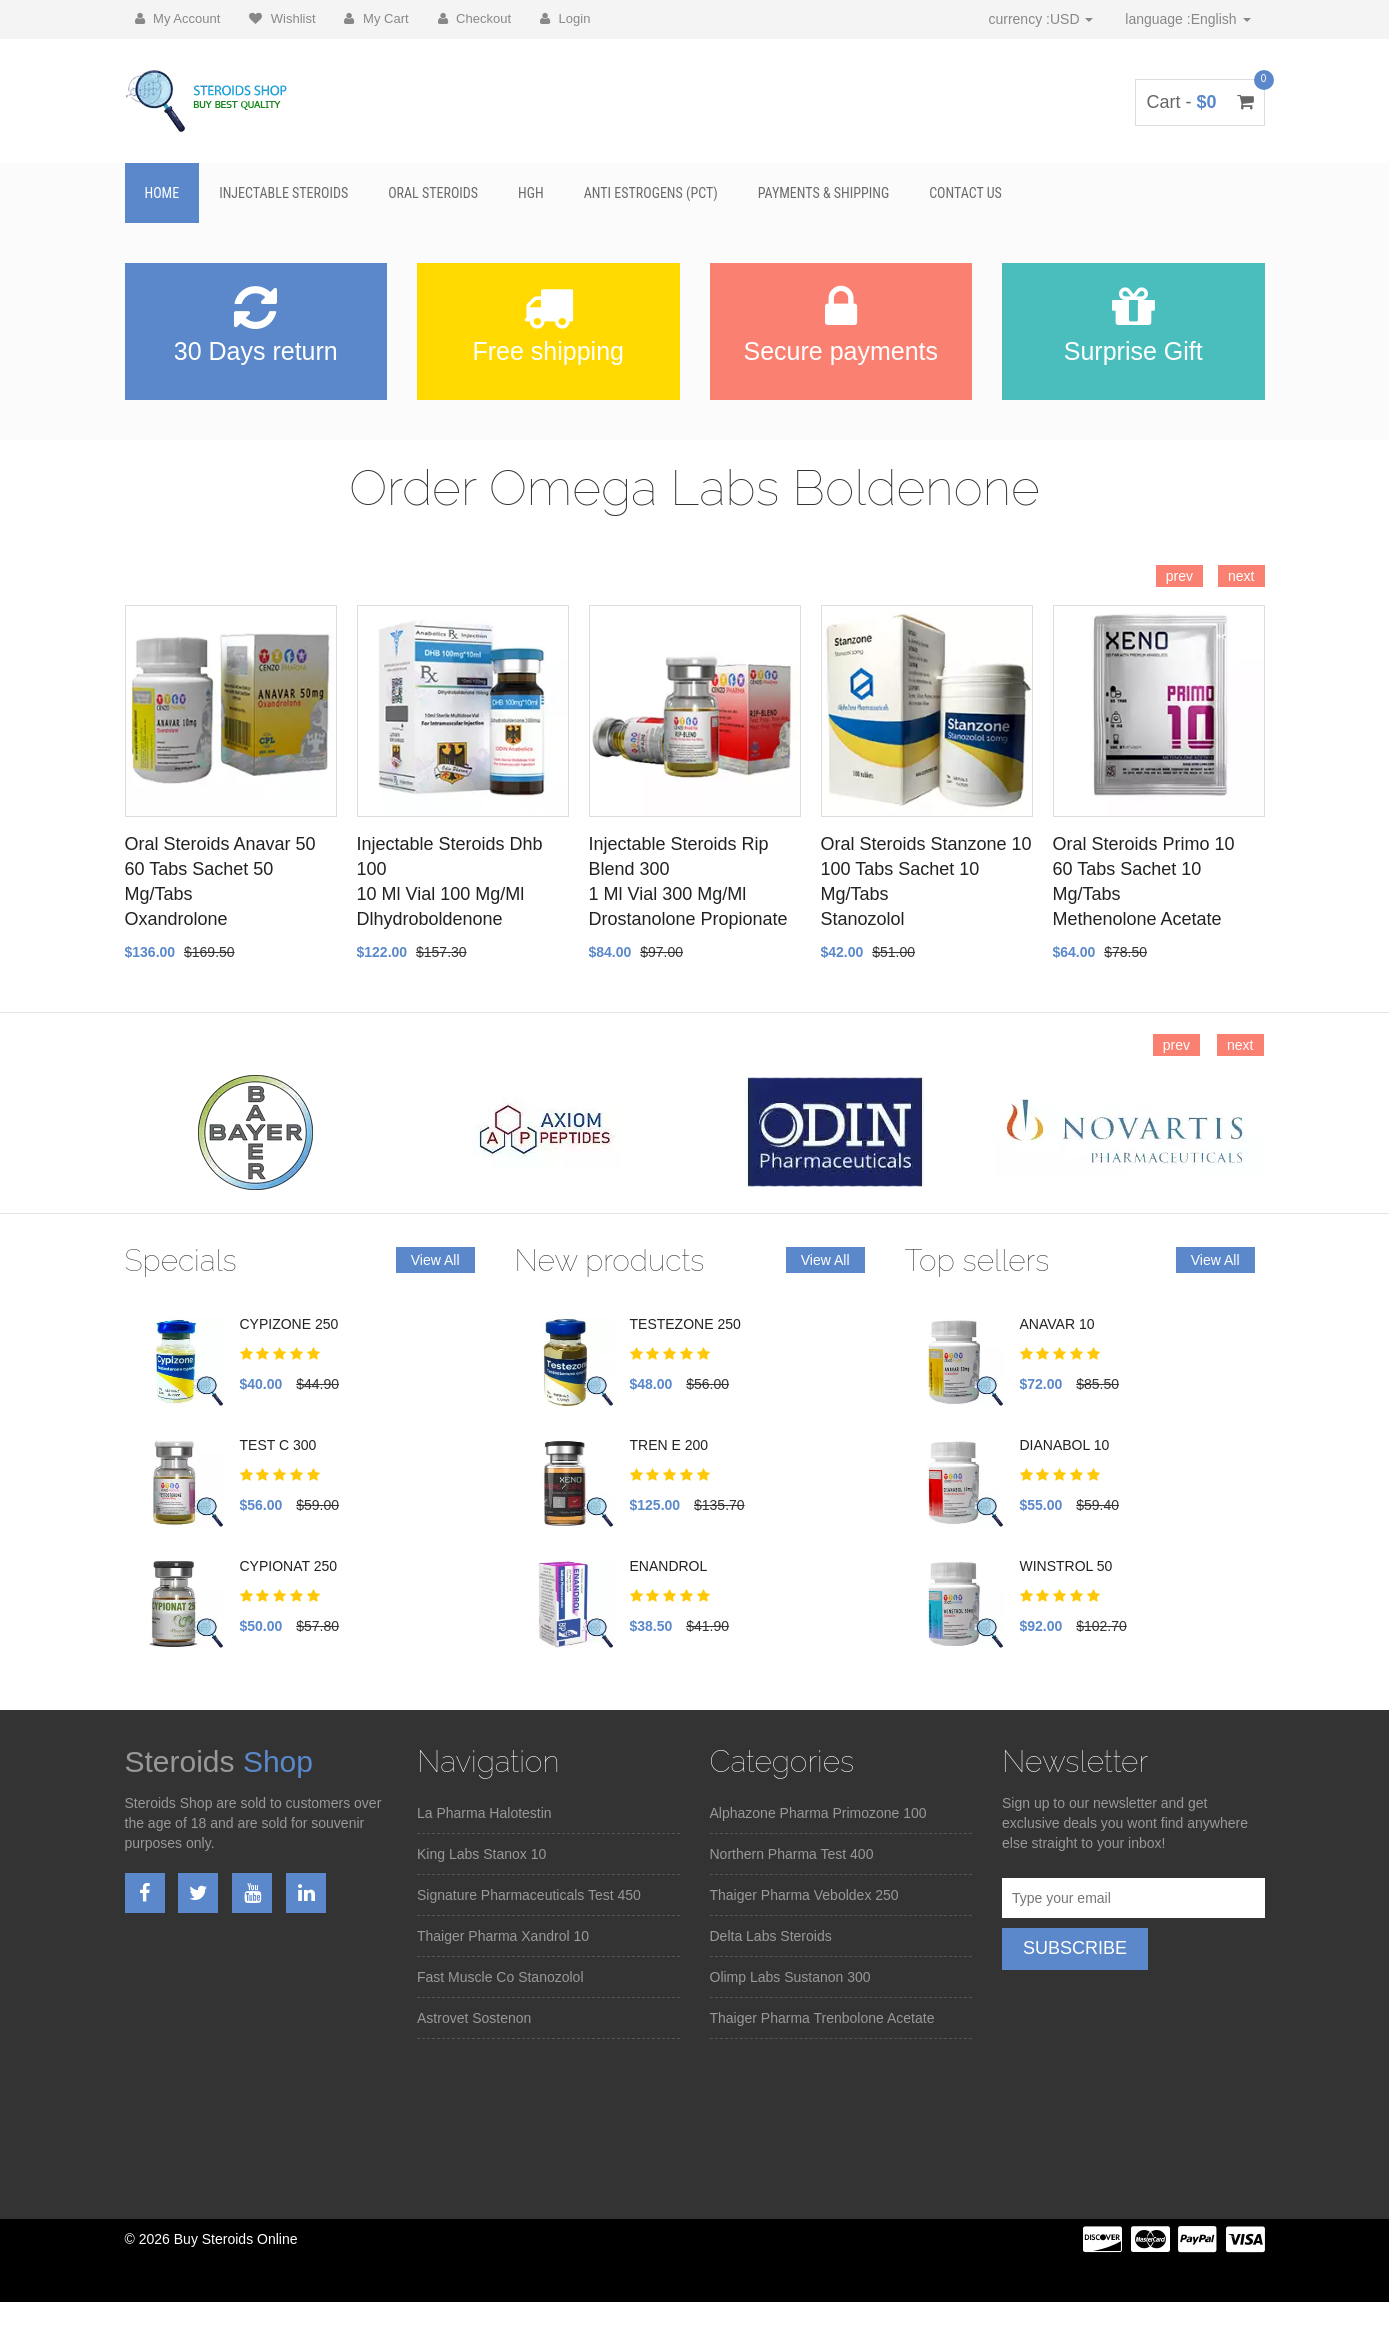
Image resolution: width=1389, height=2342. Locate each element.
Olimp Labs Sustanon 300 (790, 1977)
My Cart (376, 18)
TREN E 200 (669, 1445)
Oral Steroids (433, 193)
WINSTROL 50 (1066, 1566)
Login (565, 18)
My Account (178, 18)
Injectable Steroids (283, 193)
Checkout (475, 18)
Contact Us (965, 193)
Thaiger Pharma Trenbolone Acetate (822, 2018)
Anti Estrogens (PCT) (651, 193)
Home (162, 193)
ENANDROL (669, 1566)
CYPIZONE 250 (289, 1324)
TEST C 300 (278, 1445)
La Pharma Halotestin (484, 1813)
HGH (531, 193)
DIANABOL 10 (1065, 1445)
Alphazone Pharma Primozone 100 (818, 1813)
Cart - (1199, 102)
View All (435, 1260)
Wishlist (282, 18)
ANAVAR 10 (1057, 1324)
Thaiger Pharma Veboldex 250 (804, 1895)
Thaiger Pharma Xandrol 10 (503, 1936)
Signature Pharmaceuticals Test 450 (529, 1895)
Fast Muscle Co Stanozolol (500, 1977)
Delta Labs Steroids (771, 1936)
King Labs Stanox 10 (481, 1854)
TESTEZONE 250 (685, 1324)
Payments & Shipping (824, 193)
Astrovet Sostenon (474, 2018)
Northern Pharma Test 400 (792, 1854)
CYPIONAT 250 (289, 1566)
